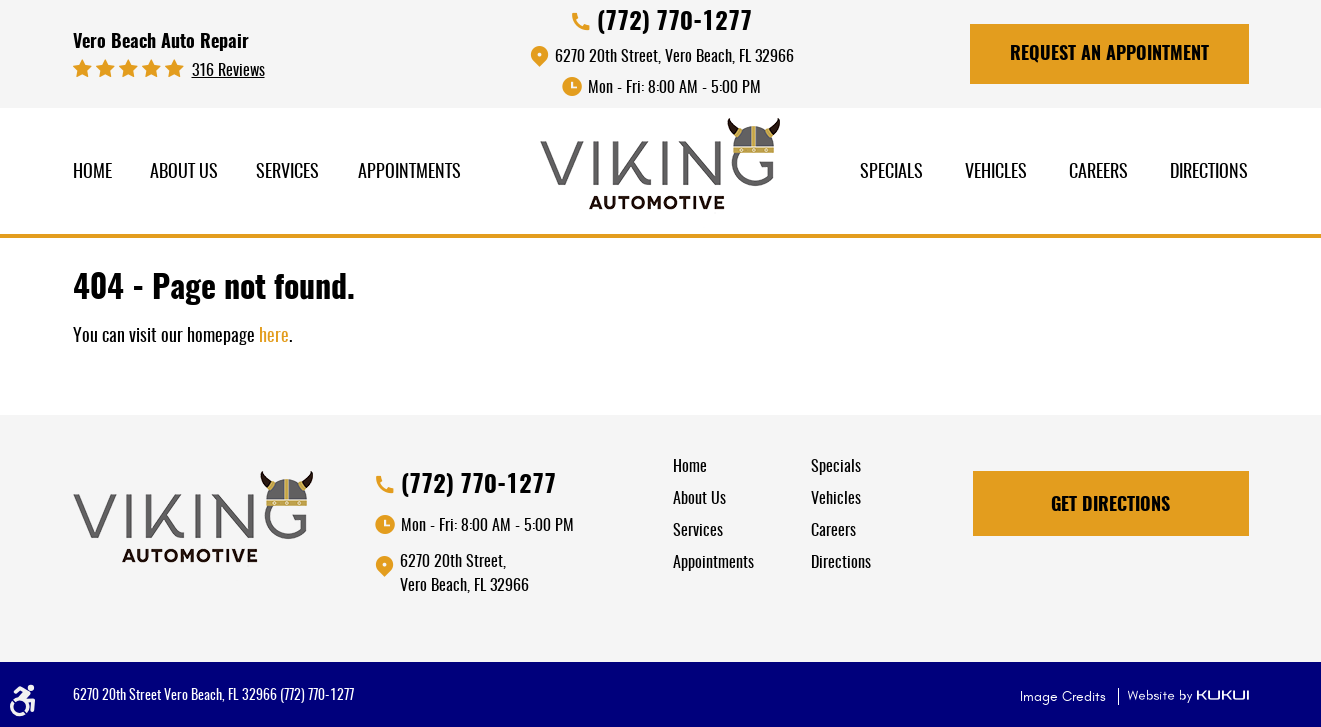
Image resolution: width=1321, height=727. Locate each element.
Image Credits (1065, 696)
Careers (1098, 173)
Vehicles (996, 173)
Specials (891, 173)
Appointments (409, 173)
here (274, 337)
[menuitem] (92, 173)
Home (92, 173)
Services (287, 173)
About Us (184, 173)
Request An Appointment (1109, 55)
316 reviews (228, 71)
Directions (1209, 173)
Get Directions (1110, 506)
